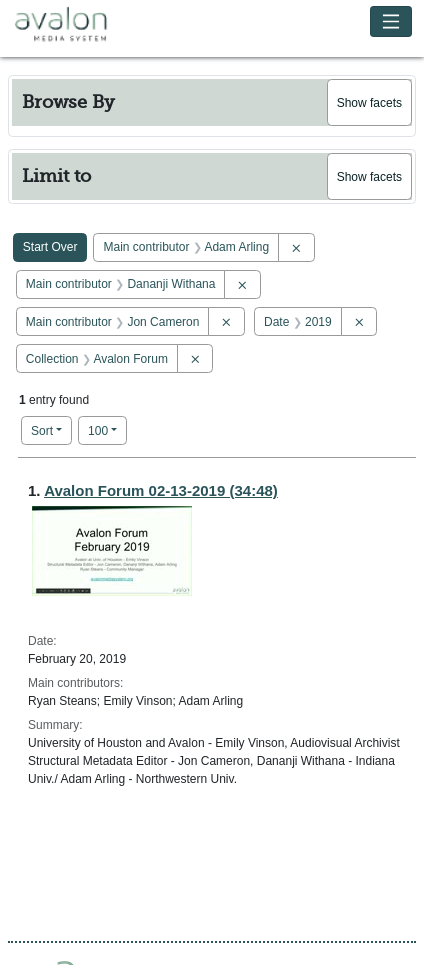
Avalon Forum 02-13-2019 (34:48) (161, 490)
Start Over (50, 247)
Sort (42, 431)
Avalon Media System (75, 25)
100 (107, 429)
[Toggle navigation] (391, 21)
